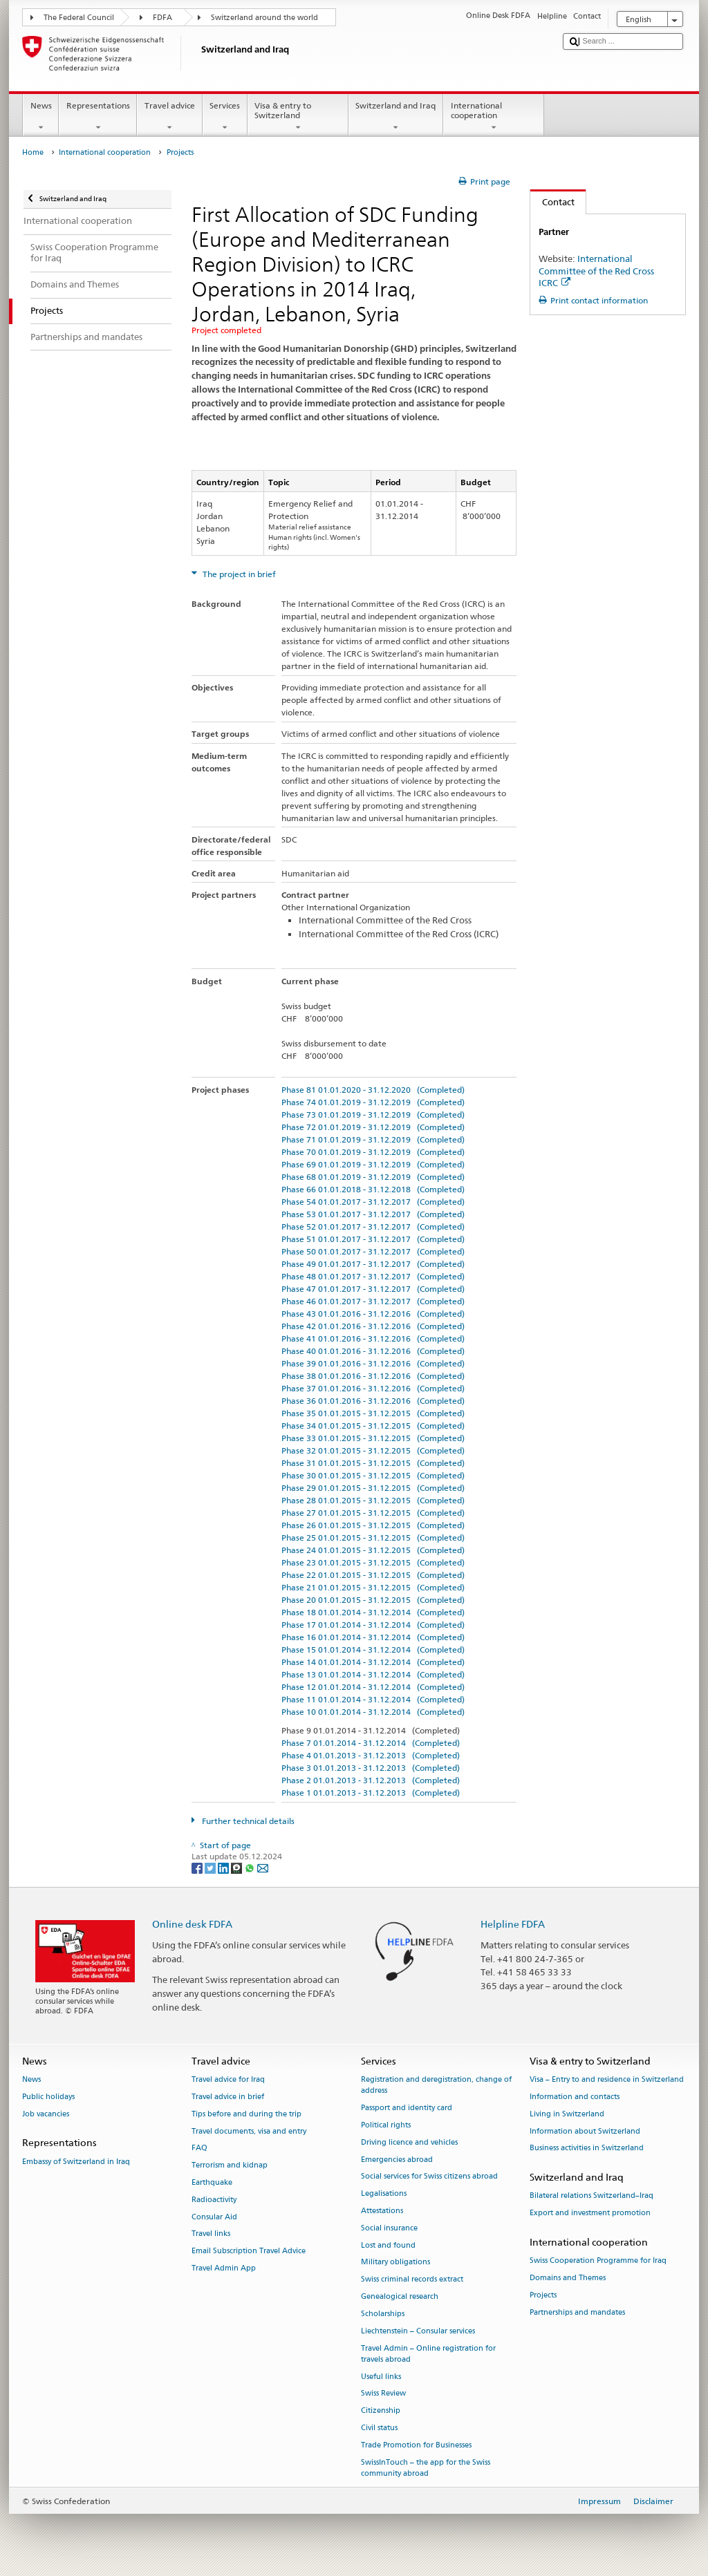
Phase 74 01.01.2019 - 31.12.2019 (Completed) (373, 1102)
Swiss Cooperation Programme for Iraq (598, 2261)
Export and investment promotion (590, 2213)
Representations (97, 116)
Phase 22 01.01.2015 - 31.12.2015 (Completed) (373, 1574)
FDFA (162, 17)
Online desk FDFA (192, 1924)
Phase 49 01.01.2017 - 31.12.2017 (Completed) (373, 1263)
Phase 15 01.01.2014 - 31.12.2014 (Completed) (373, 1649)
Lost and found (388, 2245)
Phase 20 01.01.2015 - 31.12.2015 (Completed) (373, 1599)
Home (33, 152)
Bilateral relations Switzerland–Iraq (591, 2196)
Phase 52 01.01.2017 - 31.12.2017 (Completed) (373, 1226)
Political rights (386, 2125)
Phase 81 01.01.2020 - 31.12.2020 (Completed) (373, 1089)
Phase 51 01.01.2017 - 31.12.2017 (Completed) (373, 1238)
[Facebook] (198, 1867)
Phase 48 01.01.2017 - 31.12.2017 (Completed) (373, 1276)
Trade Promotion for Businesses (416, 2445)
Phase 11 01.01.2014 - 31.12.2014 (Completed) (373, 1699)
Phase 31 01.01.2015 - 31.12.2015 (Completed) (373, 1462)
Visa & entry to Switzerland (298, 116)
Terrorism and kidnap (230, 2165)
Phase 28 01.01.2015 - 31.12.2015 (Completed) (373, 1500)
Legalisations (384, 2194)
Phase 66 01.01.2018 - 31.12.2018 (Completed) (373, 1189)
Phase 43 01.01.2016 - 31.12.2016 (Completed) (373, 1313)
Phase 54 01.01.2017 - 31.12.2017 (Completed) (373, 1201)
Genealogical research (399, 2296)
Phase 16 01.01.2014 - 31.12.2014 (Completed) (373, 1637)
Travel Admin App (224, 2268)
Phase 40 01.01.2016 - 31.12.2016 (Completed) (373, 1350)
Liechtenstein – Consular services (418, 2330)
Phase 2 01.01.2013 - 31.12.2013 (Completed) (370, 1780)
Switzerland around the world (264, 17)
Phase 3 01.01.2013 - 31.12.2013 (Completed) (370, 1767)
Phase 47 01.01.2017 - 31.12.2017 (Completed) (373, 1288)
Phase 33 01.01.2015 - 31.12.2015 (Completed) (373, 1437)
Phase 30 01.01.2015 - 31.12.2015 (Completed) (373, 1475)
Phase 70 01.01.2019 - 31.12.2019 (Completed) (373, 1151)
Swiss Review (383, 2393)
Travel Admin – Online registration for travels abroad (428, 2354)
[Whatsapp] (250, 1867)
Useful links (381, 2376)
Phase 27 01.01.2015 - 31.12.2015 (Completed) (373, 1512)
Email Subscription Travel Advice (249, 2251)
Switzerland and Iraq (395, 116)
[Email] (262, 1867)
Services (225, 116)
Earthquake (212, 2182)
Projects (543, 2295)
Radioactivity (214, 2199)
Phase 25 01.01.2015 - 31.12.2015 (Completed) (373, 1537)
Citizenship (380, 2411)
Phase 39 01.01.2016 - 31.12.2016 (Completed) (373, 1363)
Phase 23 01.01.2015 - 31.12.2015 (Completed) (373, 1562)
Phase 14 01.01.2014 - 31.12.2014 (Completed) (373, 1661)
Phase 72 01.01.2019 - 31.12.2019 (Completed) (373, 1126)
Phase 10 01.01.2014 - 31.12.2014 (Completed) (373, 1711)
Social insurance (389, 2228)
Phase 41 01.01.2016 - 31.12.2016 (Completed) (373, 1338)
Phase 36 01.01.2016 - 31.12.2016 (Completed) (373, 1400)
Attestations (382, 2210)
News (41, 116)
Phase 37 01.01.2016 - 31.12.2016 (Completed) (373, 1388)
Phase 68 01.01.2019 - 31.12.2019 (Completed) (373, 1176)
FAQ (199, 2148)
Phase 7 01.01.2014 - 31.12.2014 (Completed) (370, 1742)
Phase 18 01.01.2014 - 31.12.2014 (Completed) (373, 1612)
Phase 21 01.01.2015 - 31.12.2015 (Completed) (373, 1587)
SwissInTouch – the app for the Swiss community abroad (425, 2468)
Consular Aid (214, 2216)
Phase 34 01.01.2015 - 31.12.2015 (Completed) (373, 1425)
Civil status (379, 2427)
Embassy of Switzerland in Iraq (76, 2161)
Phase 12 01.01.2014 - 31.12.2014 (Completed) (373, 1686)
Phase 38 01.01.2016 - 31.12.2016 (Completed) (373, 1375)
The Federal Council (79, 17)
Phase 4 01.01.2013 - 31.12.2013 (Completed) (370, 1755)
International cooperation (493, 116)
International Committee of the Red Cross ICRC (596, 270)
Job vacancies (45, 2113)
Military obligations (395, 2262)
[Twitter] (211, 1867)
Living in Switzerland (567, 2113)
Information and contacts (575, 2096)
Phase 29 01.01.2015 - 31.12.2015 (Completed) (373, 1487)
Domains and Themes (568, 2277)
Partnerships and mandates (577, 2312)
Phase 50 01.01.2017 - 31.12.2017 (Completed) (373, 1251)
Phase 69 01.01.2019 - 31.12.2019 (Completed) (373, 1164)
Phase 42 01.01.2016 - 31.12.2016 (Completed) (373, 1326)
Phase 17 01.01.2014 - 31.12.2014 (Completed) (373, 1624)
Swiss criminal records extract (412, 2279)
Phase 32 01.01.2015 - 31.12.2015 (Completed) (373, 1450)
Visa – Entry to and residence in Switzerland (607, 2080)
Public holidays (48, 2096)
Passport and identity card (406, 2108)
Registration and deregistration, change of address (436, 2086)
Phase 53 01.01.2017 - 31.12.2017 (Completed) (373, 1214)
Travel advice (169, 116)
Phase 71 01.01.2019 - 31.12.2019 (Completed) (373, 1139)
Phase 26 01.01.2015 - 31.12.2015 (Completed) (373, 1525)
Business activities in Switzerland (587, 2148)
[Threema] (237, 1867)
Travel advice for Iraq (228, 2080)
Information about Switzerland (585, 2131)
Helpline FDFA (513, 1924)
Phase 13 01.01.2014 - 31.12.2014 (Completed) (373, 1674)
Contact (552, 201)
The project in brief (238, 574)
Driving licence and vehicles (409, 2142)
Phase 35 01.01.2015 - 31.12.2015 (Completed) (373, 1413)
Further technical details (247, 1821)
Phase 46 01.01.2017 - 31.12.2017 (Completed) (373, 1301)
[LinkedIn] (224, 1867)
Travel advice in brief (228, 2096)
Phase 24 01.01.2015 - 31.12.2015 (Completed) (373, 1549)
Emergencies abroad (397, 2159)
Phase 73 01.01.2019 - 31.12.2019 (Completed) (373, 1114)
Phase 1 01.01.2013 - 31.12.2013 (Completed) (370, 1792)
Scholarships (382, 2313)
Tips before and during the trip (246, 2113)
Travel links (211, 2234)
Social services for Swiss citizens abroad (429, 2176)
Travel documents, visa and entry (249, 2131)
